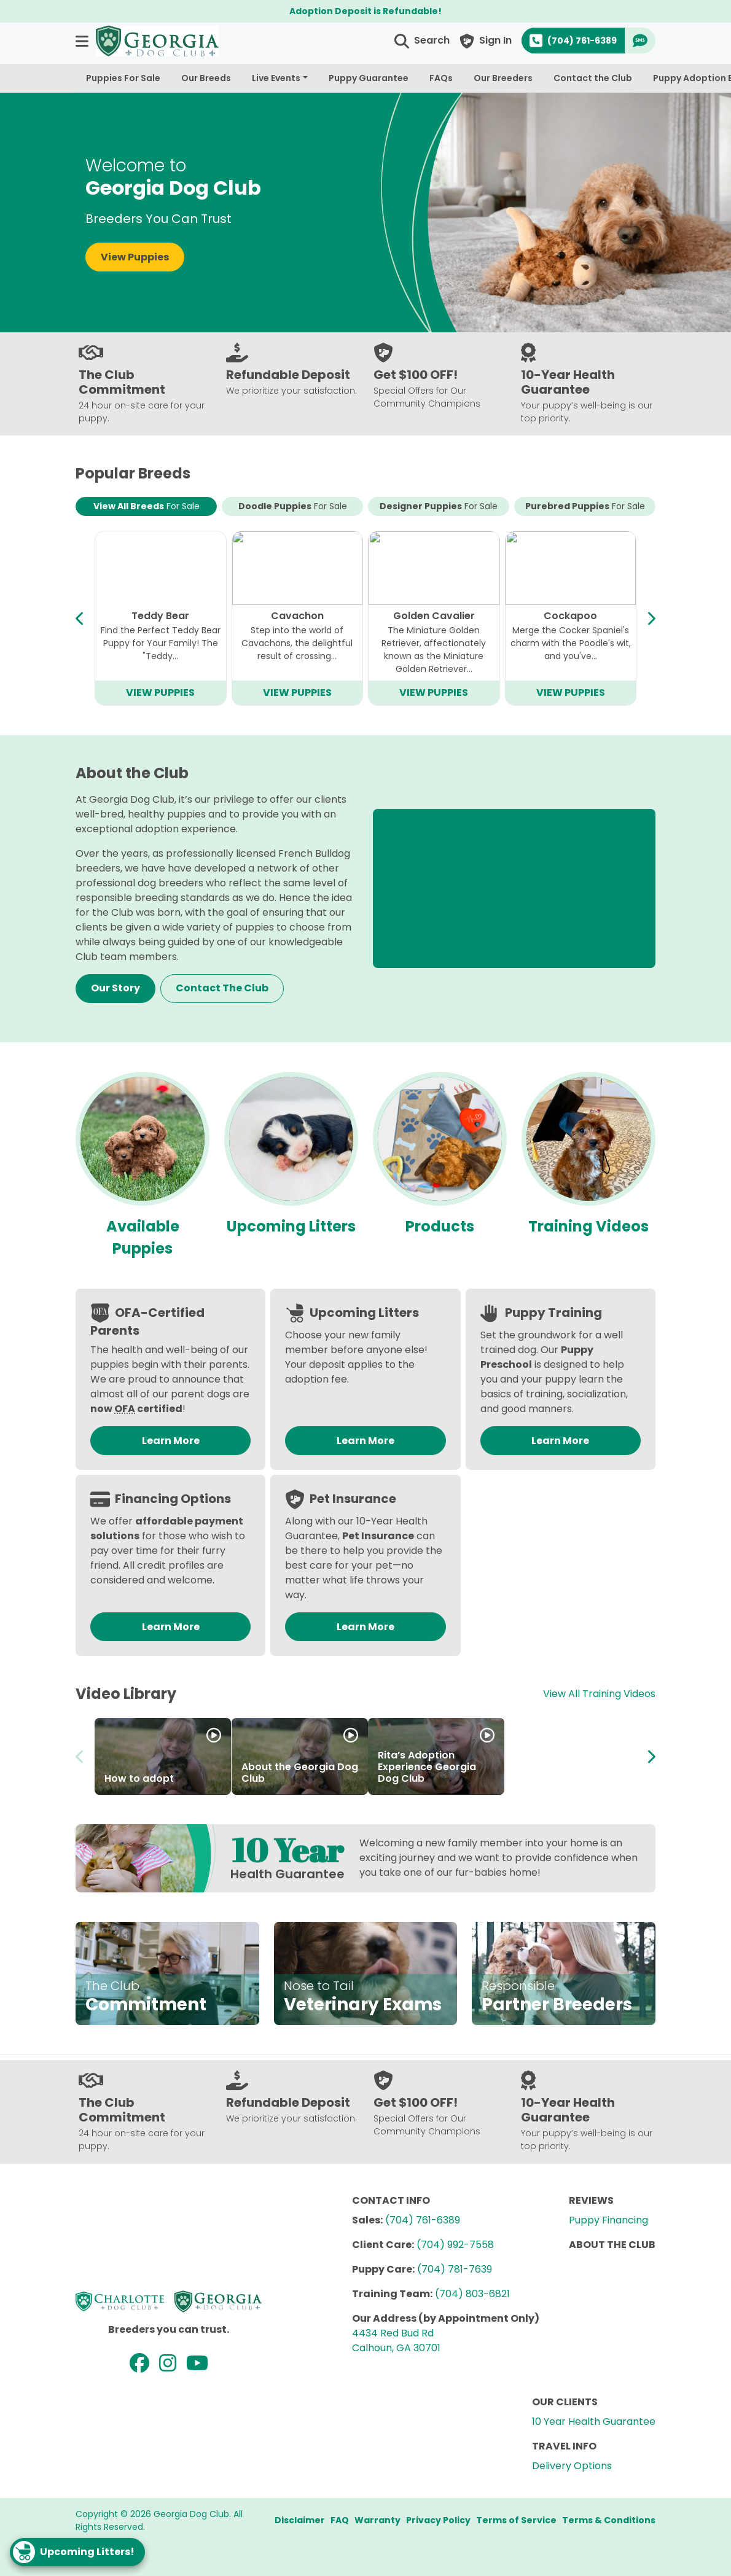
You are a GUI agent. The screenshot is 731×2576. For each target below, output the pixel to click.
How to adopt (139, 1778)
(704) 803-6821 (472, 2294)
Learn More (171, 1441)
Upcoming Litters (291, 1226)
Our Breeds (206, 78)
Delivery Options (572, 2466)
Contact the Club (592, 78)
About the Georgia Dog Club (299, 1773)
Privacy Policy (438, 2520)
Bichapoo (571, 616)
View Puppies (135, 257)
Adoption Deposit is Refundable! (365, 11)
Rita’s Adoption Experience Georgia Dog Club (427, 1767)
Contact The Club (222, 988)
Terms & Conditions (608, 2520)
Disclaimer (300, 2520)
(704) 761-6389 (422, 2220)
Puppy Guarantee (368, 78)
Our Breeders (503, 78)
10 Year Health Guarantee (593, 2421)
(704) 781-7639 (454, 2269)
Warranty (377, 2520)
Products (439, 1226)
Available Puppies (142, 1237)
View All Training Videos (599, 1694)
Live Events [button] (276, 78)
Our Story (115, 988)
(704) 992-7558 (455, 2245)
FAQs (441, 78)
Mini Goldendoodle (434, 616)
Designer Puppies (439, 506)
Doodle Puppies (292, 506)
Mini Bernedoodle (297, 616)
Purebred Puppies (585, 506)
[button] (83, 41)
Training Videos (588, 1226)
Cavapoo (160, 616)
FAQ (339, 2520)
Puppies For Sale (123, 78)
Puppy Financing (608, 2220)
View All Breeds (146, 506)
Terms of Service (516, 2520)
